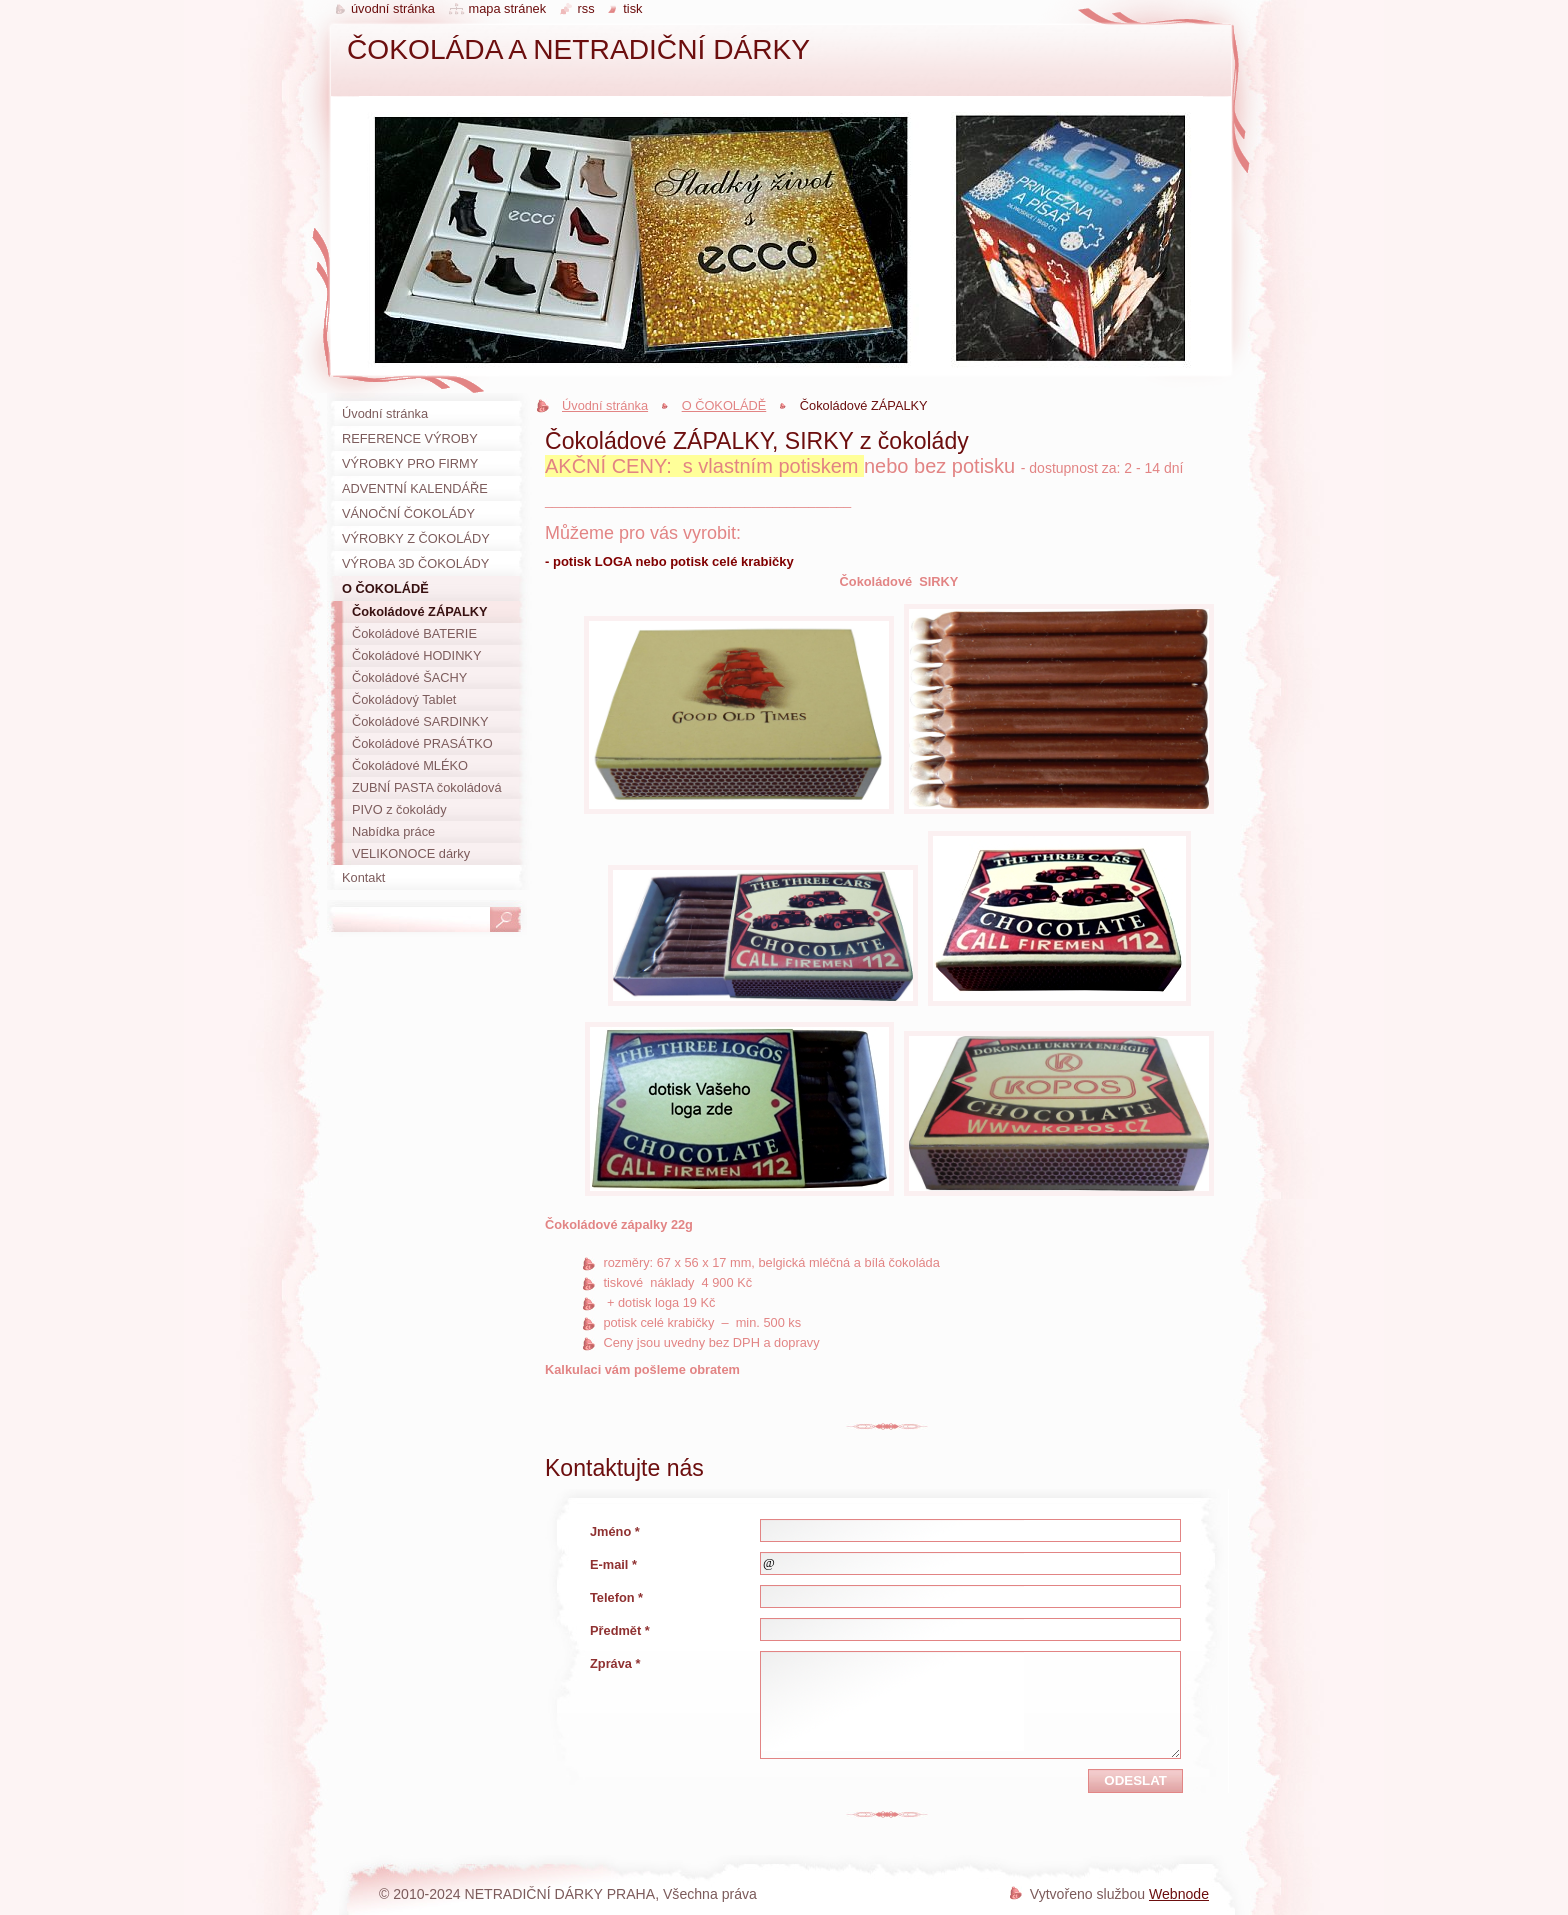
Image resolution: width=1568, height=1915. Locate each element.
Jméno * (615, 1531)
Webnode (1179, 1894)
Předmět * (620, 1630)
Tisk (632, 8)
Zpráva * (615, 1663)
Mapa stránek (508, 8)
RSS (586, 8)
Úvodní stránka (605, 405)
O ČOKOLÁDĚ (724, 405)
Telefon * (616, 1597)
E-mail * (613, 1564)
